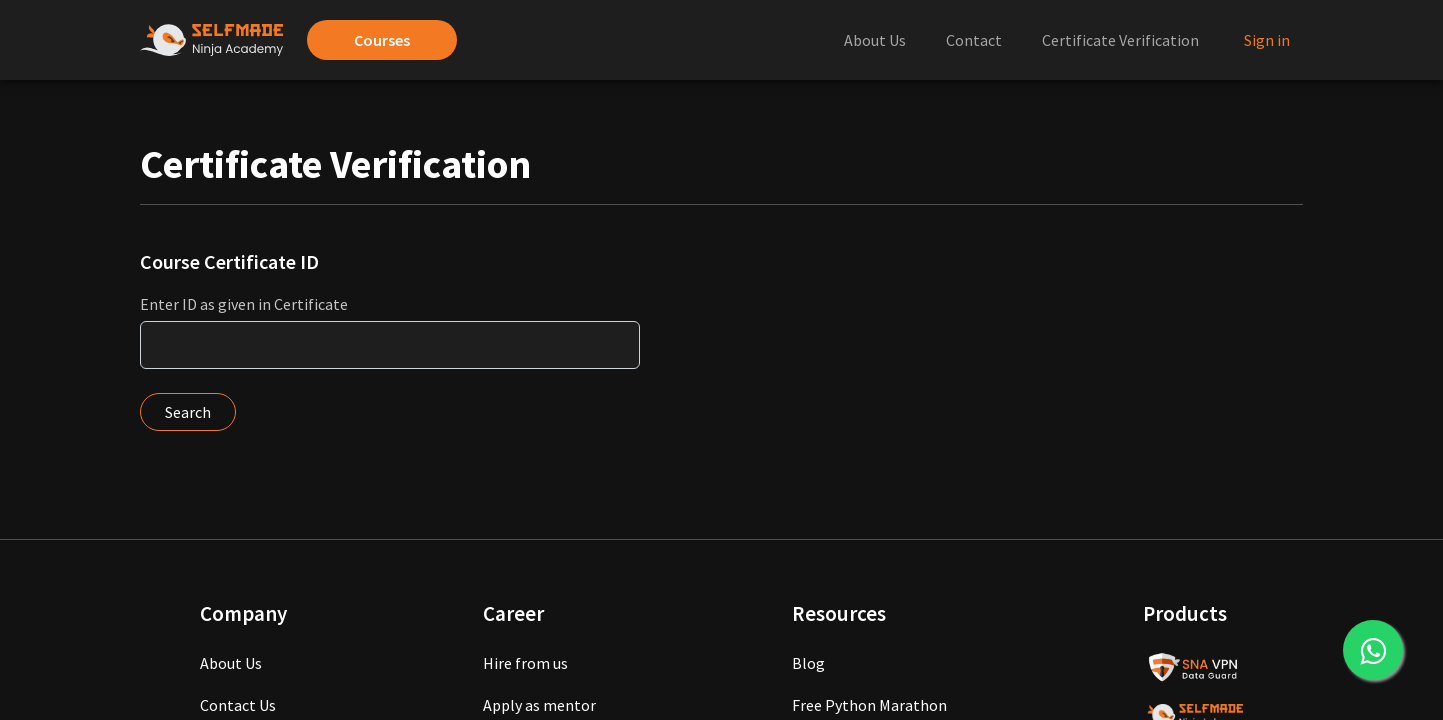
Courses (382, 40)
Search (188, 412)
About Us (875, 40)
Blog (808, 663)
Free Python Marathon (869, 705)
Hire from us (525, 663)
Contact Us (238, 705)
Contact (974, 40)
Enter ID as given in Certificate (244, 304)
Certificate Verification (1120, 40)
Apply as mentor (539, 705)
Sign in (1267, 40)
